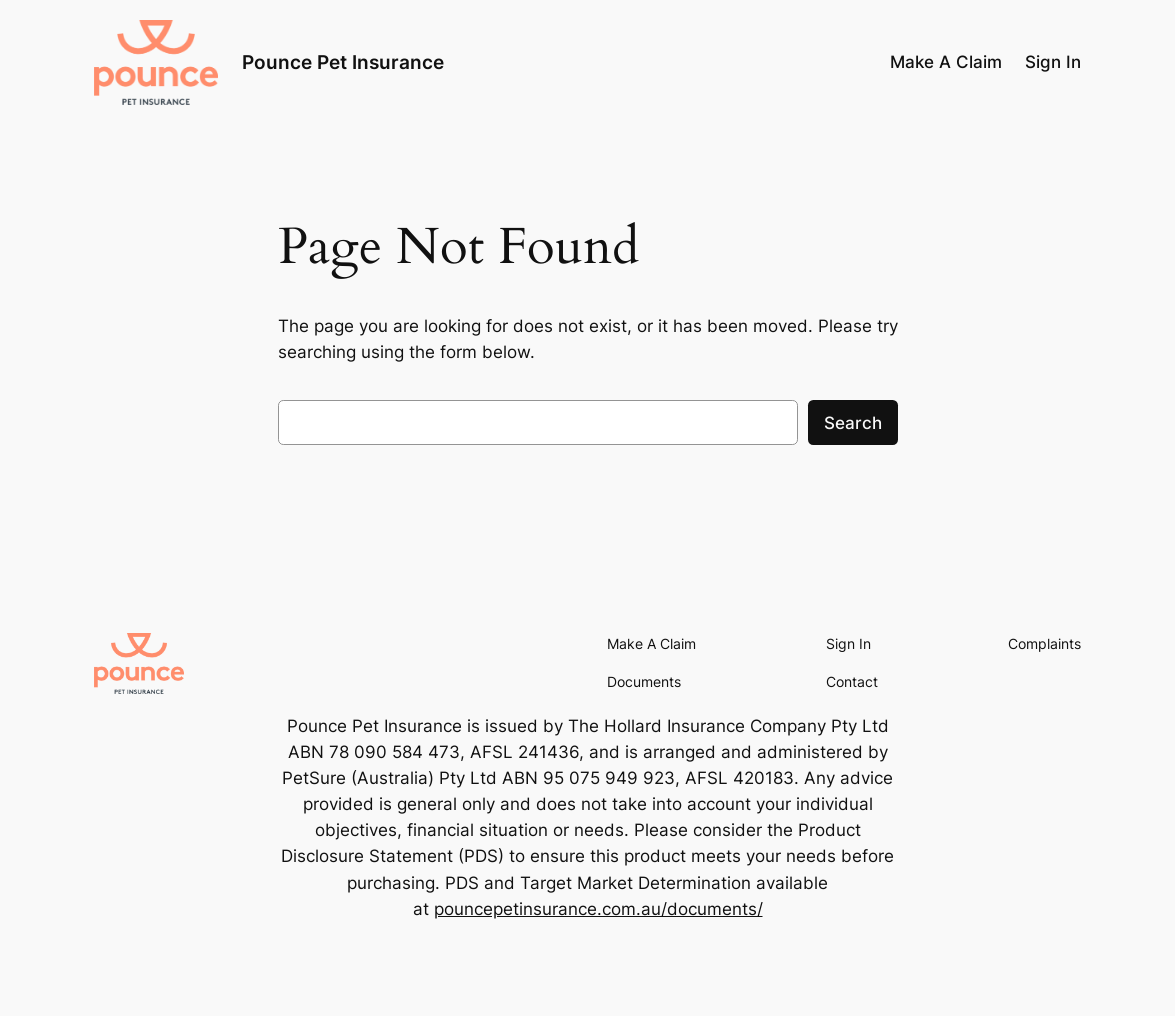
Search (853, 423)
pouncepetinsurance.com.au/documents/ (598, 909)
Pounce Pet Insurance (343, 62)
